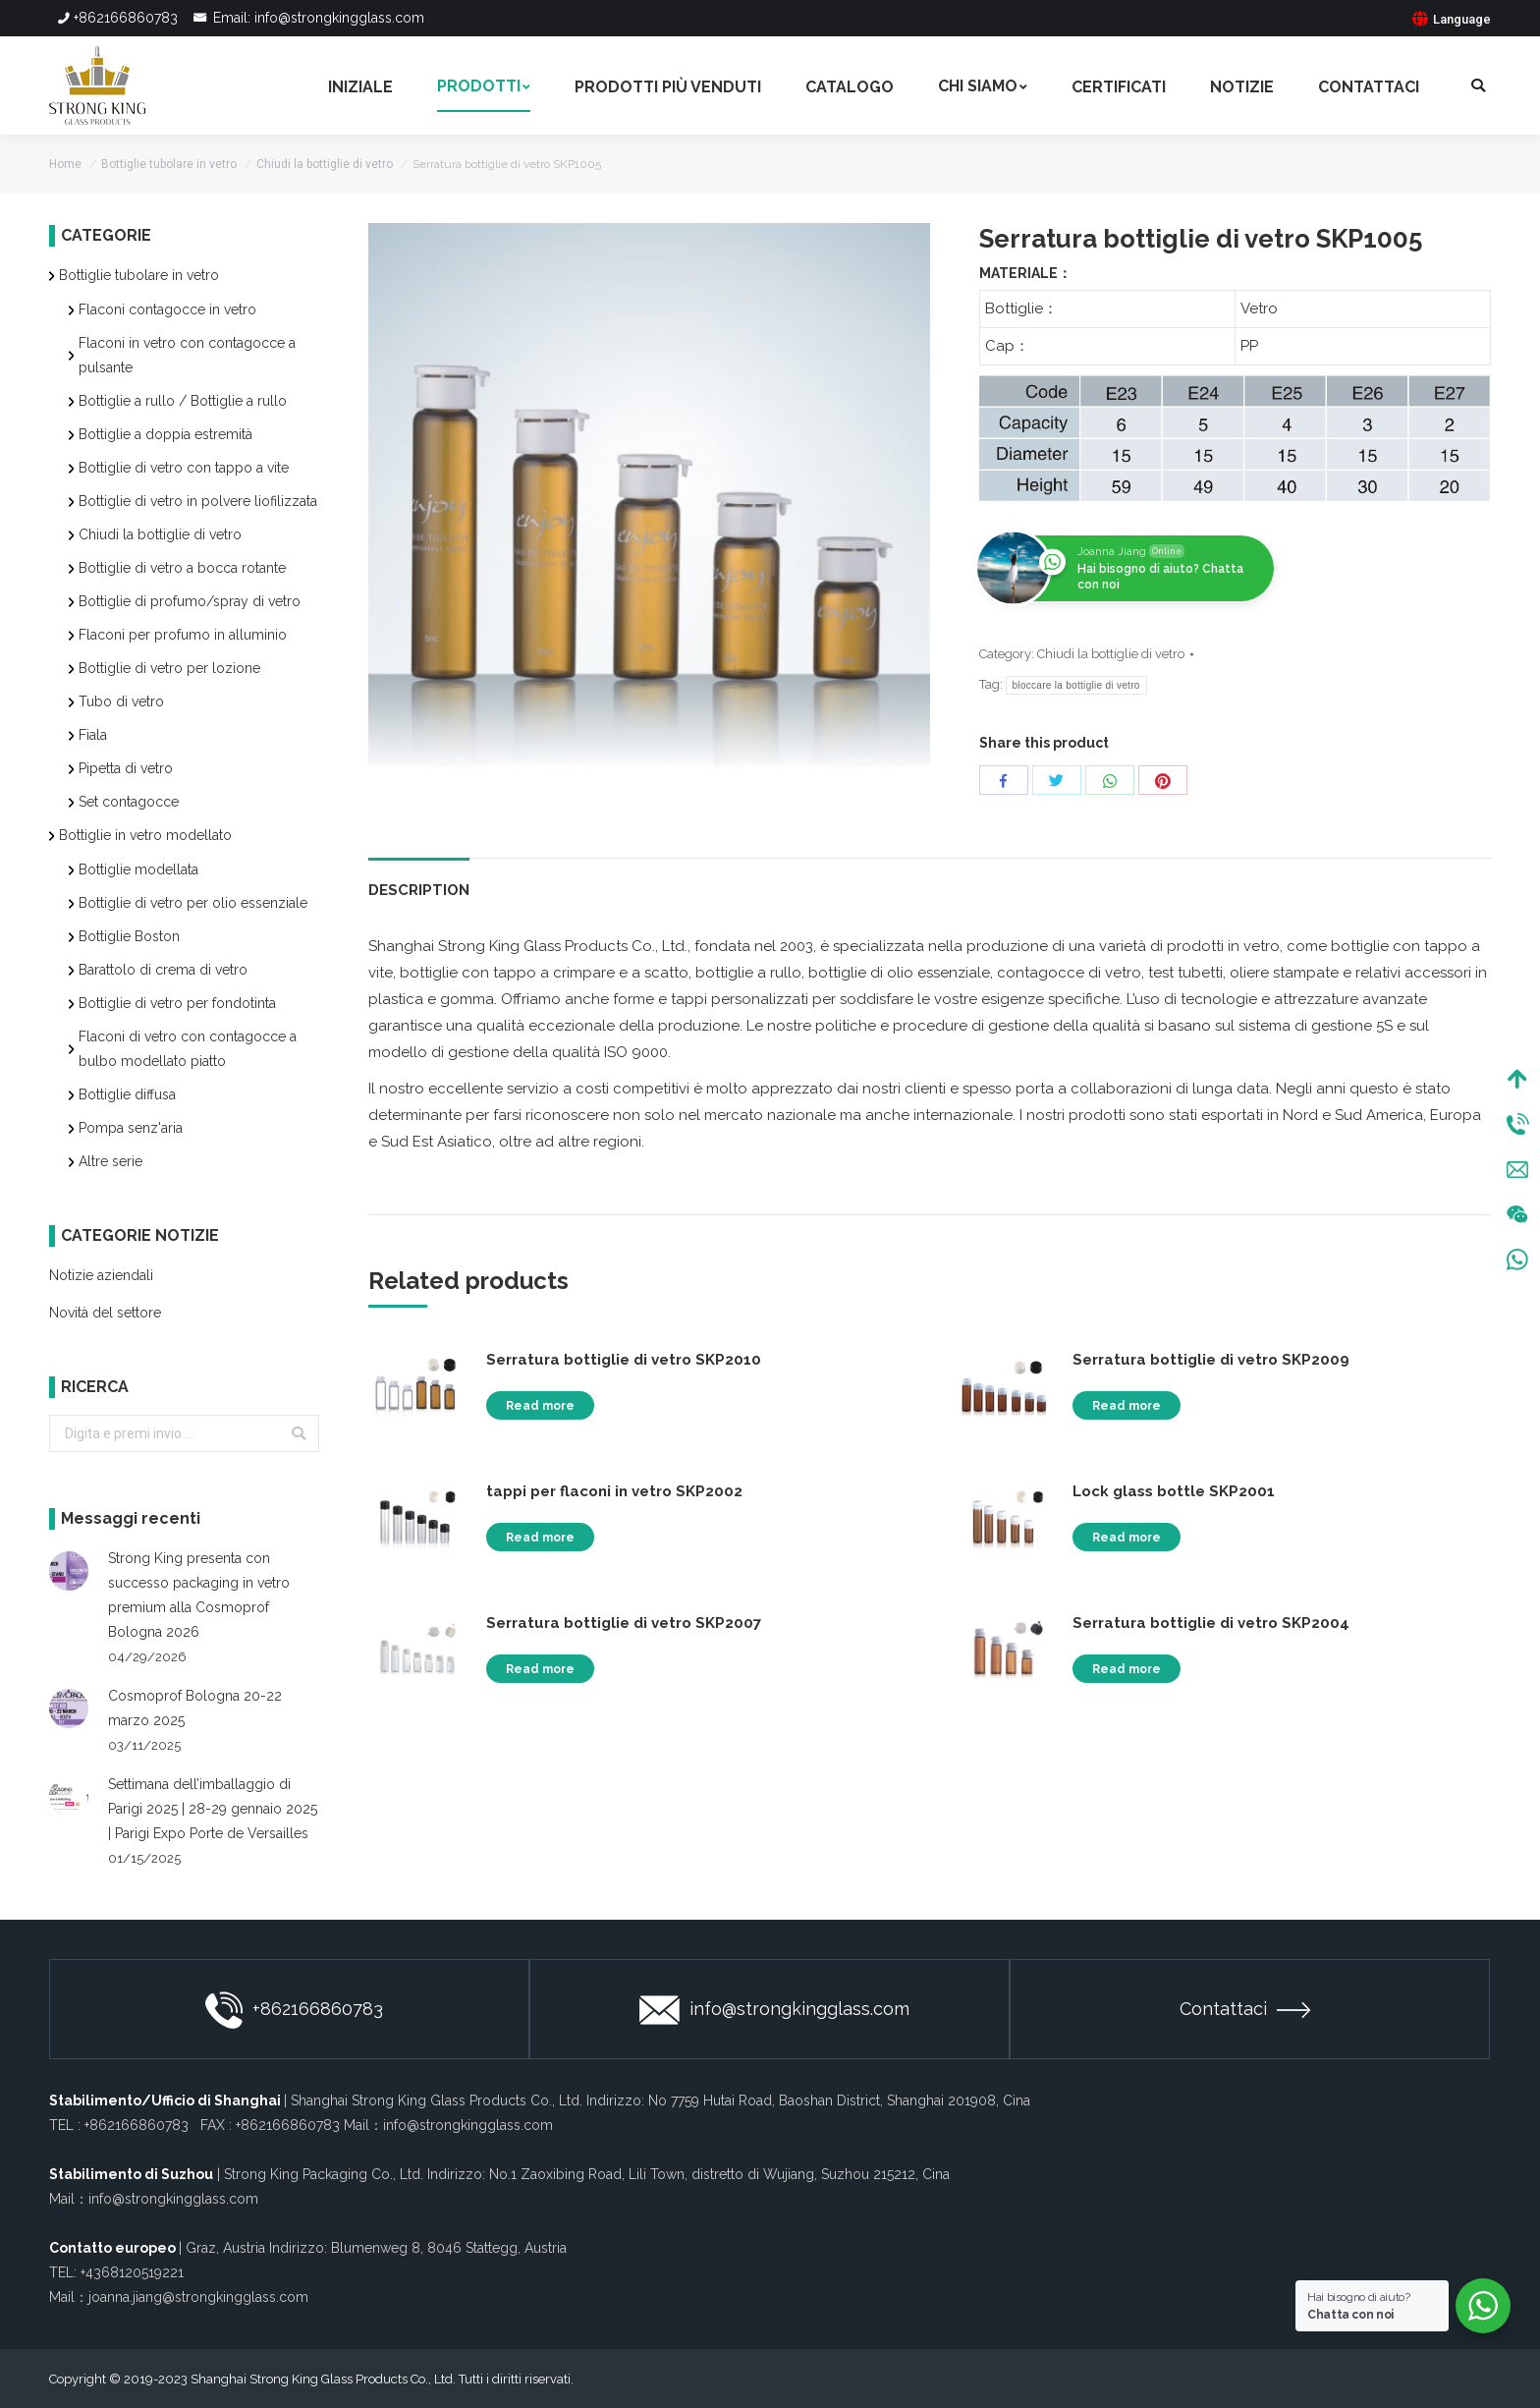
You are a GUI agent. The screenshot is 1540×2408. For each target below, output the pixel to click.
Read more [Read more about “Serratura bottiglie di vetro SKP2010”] (540, 1406)
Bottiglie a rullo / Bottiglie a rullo (183, 401)
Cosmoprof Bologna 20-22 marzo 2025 (195, 1708)
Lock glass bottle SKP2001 (1173, 1491)
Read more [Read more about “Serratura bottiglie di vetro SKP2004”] (1126, 1669)
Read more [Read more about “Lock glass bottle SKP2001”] (1126, 1537)
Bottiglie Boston (129, 936)
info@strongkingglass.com (774, 2010)
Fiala (93, 735)
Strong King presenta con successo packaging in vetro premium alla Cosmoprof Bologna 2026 (199, 1595)
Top (1517, 1081)
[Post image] (68, 1571)
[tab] (418, 881)
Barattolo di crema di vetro (163, 970)
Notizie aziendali (101, 1275)
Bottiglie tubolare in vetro (169, 164)
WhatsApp (1517, 1262)
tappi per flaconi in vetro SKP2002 (614, 1491)
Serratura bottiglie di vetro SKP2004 (1210, 1623)
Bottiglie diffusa (127, 1094)
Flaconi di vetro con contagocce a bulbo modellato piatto (188, 1049)
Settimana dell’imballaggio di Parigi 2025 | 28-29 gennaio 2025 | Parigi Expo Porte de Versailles (212, 1808)
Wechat (1517, 1217)
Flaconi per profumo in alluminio (183, 635)
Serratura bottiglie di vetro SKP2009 (1210, 1360)
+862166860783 (116, 18)
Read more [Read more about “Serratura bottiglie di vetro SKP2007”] (540, 1669)
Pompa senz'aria (131, 1128)
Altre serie (110, 1161)
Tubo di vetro (121, 701)
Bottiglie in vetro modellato (145, 835)
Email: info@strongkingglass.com (308, 18)
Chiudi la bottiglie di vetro (324, 164)
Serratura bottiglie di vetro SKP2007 (623, 1623)
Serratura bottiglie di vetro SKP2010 (623, 1360)
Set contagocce (129, 802)
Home (65, 164)
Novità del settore (105, 1312)
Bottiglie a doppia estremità (165, 434)
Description (418, 890)
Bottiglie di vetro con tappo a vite (184, 468)
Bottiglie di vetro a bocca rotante (182, 568)
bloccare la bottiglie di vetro (1076, 685)
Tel (1517, 1126)
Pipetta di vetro (126, 768)
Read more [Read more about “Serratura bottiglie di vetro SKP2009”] (1126, 1406)
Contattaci (1245, 2008)
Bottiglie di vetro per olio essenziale (193, 903)
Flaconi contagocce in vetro (167, 309)
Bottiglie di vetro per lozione (169, 668)
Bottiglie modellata (138, 869)
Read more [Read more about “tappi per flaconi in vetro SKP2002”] (540, 1537)
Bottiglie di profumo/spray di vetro (190, 601)
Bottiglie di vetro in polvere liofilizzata (198, 501)
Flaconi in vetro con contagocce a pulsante (187, 355)
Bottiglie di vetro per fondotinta (177, 1003)
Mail (1517, 1172)
